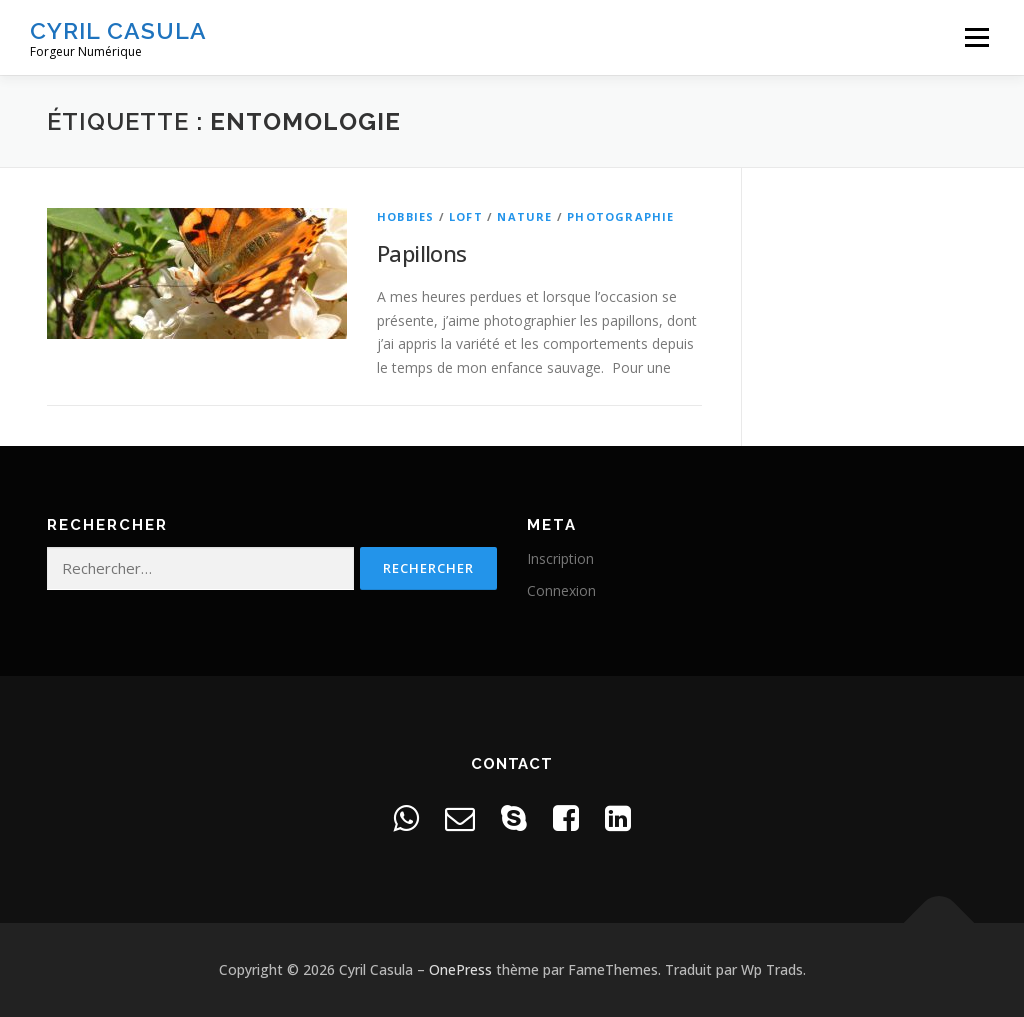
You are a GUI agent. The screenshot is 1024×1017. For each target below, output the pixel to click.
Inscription (560, 558)
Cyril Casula (118, 30)
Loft (466, 216)
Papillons (422, 253)
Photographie (620, 216)
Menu (976, 37)
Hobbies (405, 216)
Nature (524, 216)
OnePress (460, 969)
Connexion (561, 590)
